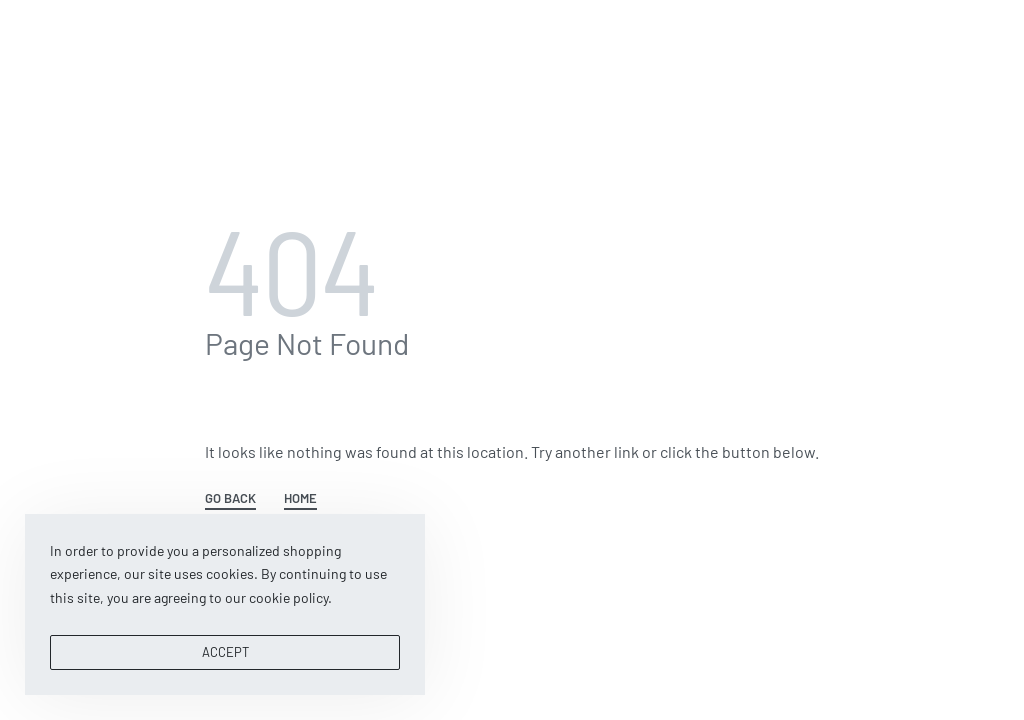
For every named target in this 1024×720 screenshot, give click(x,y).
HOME (300, 499)
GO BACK (230, 499)
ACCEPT (225, 652)
